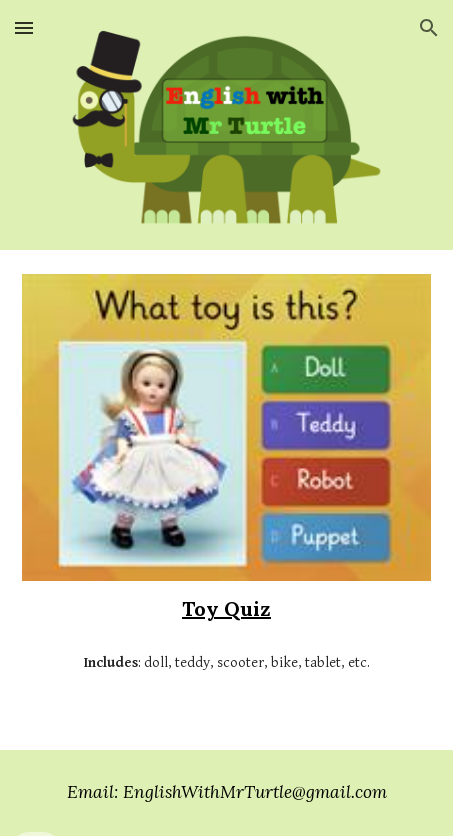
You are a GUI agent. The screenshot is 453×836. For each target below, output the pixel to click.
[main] (227, 609)
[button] (24, 27)
